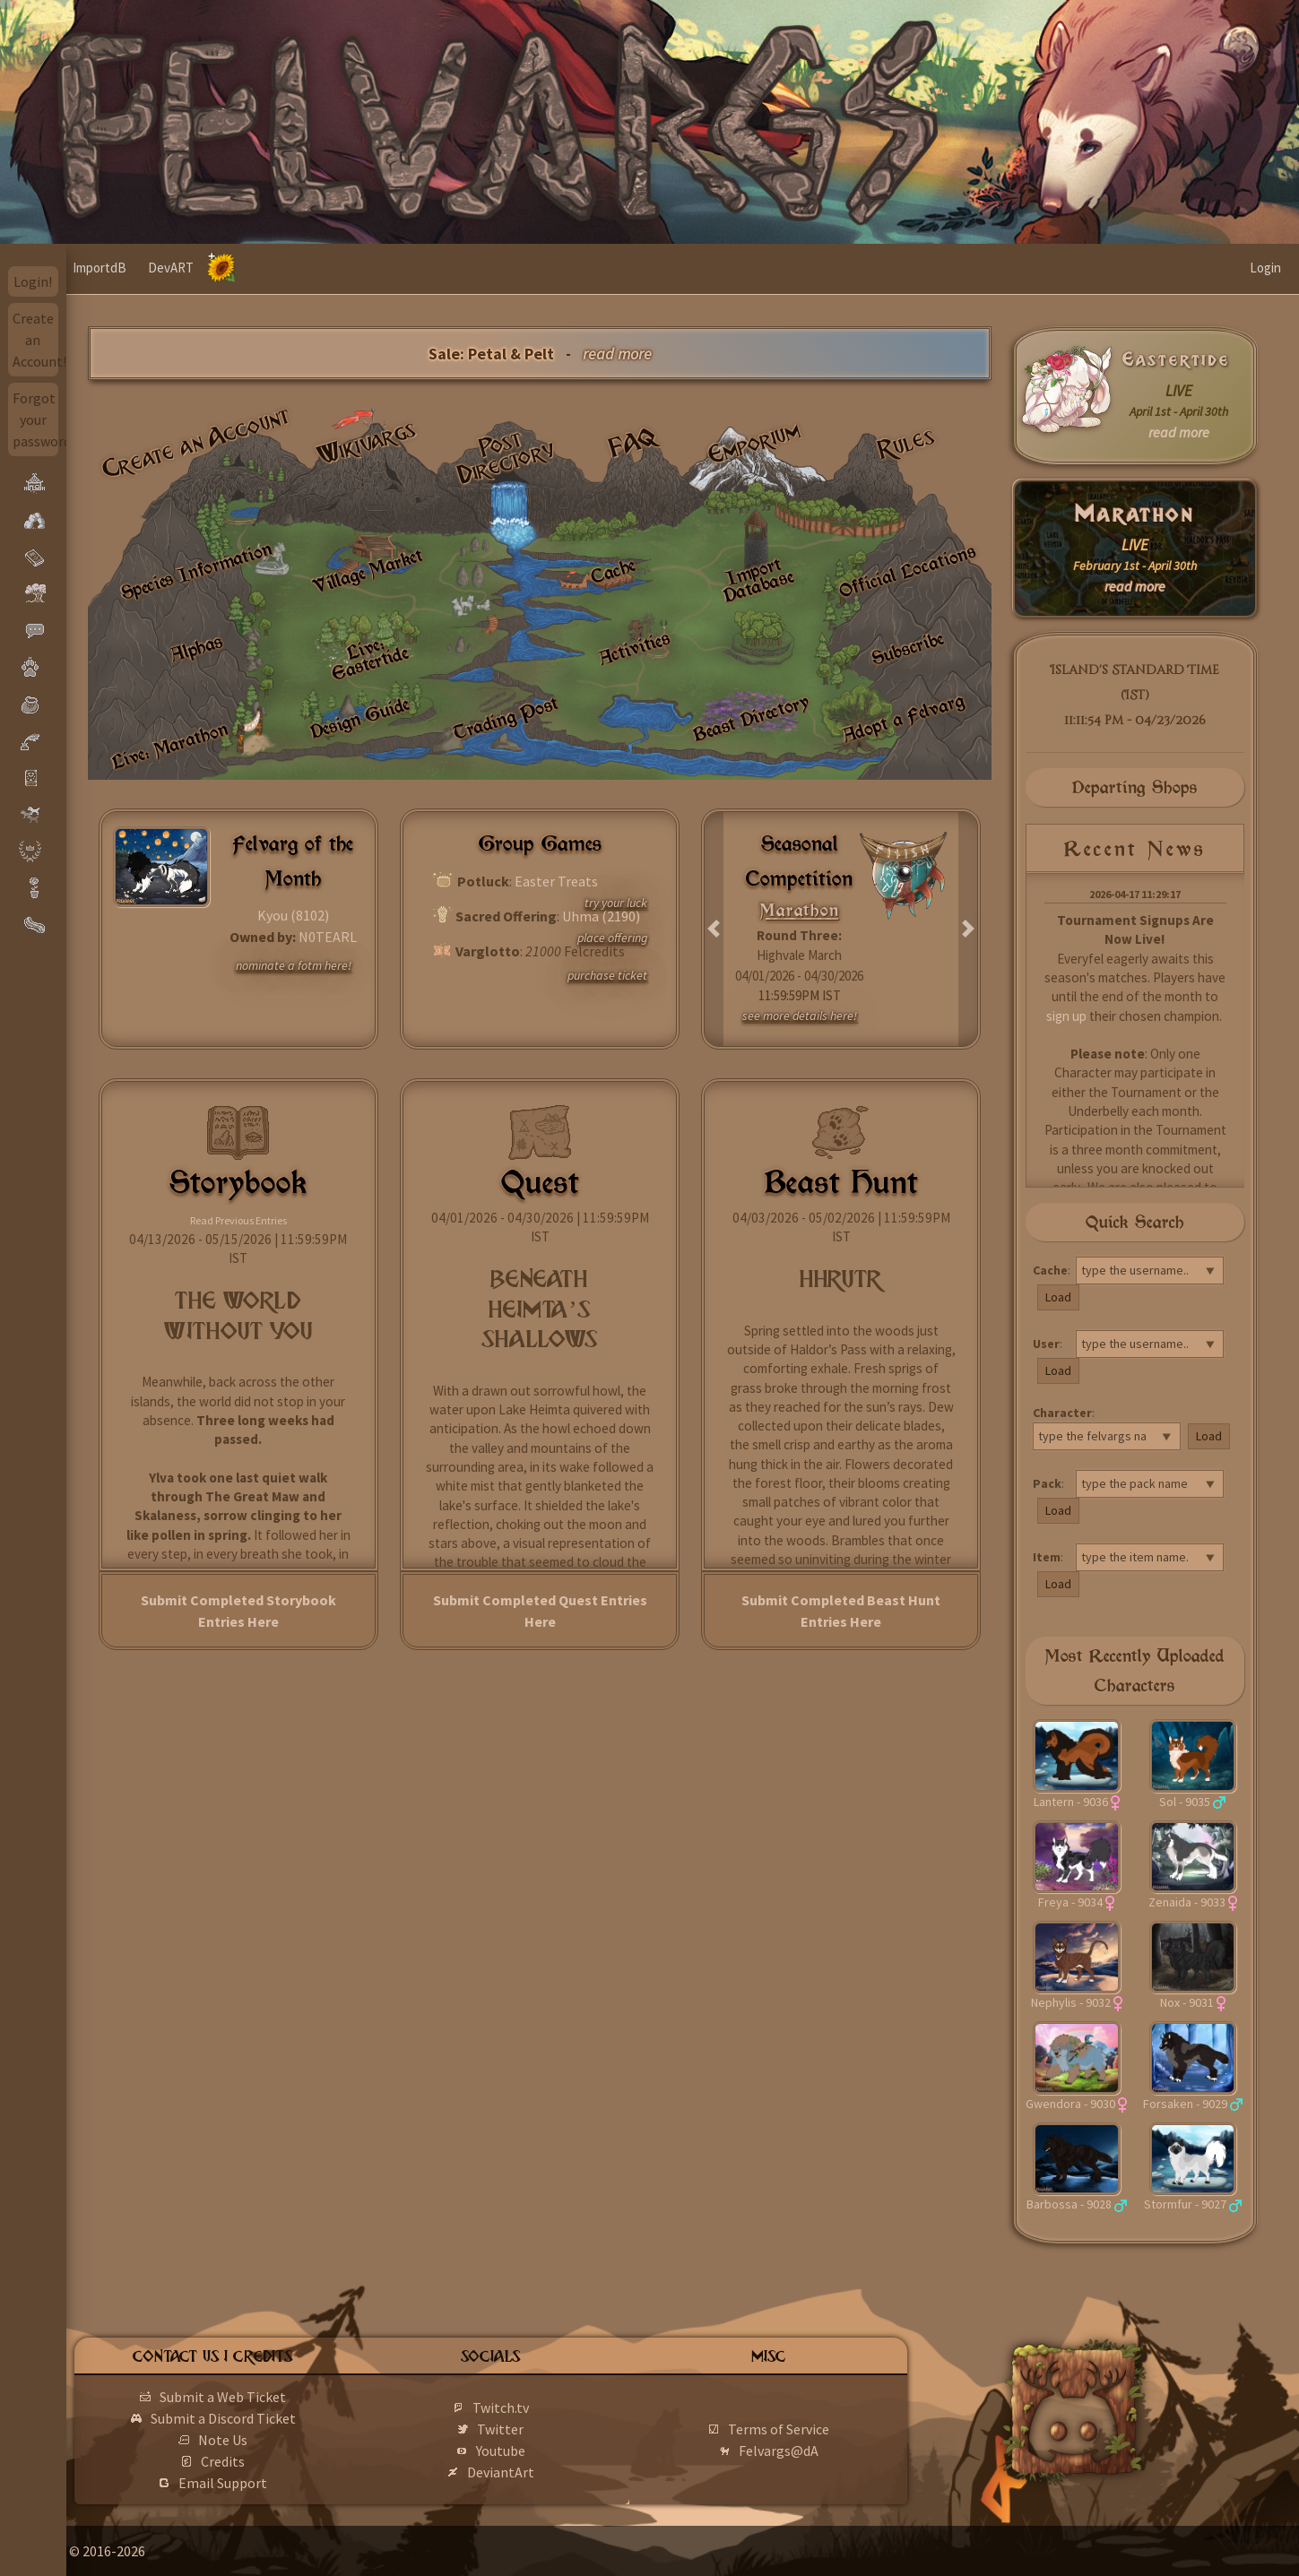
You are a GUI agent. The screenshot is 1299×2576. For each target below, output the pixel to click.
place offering (612, 937)
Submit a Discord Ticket (278, 2418)
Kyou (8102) (293, 915)
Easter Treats (556, 881)
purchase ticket (607, 975)
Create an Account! (36, 339)
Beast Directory (750, 717)
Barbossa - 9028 (1069, 2204)
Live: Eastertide (370, 657)
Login (1265, 267)
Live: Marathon (168, 744)
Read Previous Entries (238, 1220)
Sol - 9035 (1184, 1802)
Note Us (279, 2440)
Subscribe (908, 647)
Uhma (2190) (601, 916)
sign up (1066, 1015)
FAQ (633, 442)
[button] (714, 928)
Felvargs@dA (804, 2450)
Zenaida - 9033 (1186, 1902)
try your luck (616, 903)
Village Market (367, 570)
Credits (279, 2461)
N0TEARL (328, 937)
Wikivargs (367, 443)
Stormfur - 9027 (1185, 2204)
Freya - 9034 (1070, 1902)
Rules (907, 442)
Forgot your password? (36, 419)
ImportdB (166, 267)
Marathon (1134, 514)
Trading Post (505, 717)
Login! (32, 281)
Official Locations (907, 570)
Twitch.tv (542, 2407)
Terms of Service (804, 2429)
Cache (612, 570)
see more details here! (799, 1015)
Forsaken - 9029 (1185, 2104)
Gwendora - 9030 (1070, 2104)
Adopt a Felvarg (902, 717)
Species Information (195, 570)
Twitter (542, 2429)
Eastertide (1176, 359)
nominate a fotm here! (293, 965)
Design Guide (359, 717)
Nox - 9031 (1187, 2002)
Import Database (758, 578)
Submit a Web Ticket (279, 2397)
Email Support (279, 2483)
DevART (237, 267)
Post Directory (507, 457)
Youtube (542, 2450)
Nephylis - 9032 (1071, 2002)
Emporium (755, 443)
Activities (634, 647)
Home (100, 267)
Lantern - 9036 (1071, 1802)
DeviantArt (542, 2472)
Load (1058, 1297)
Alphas (196, 647)
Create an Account (196, 442)
